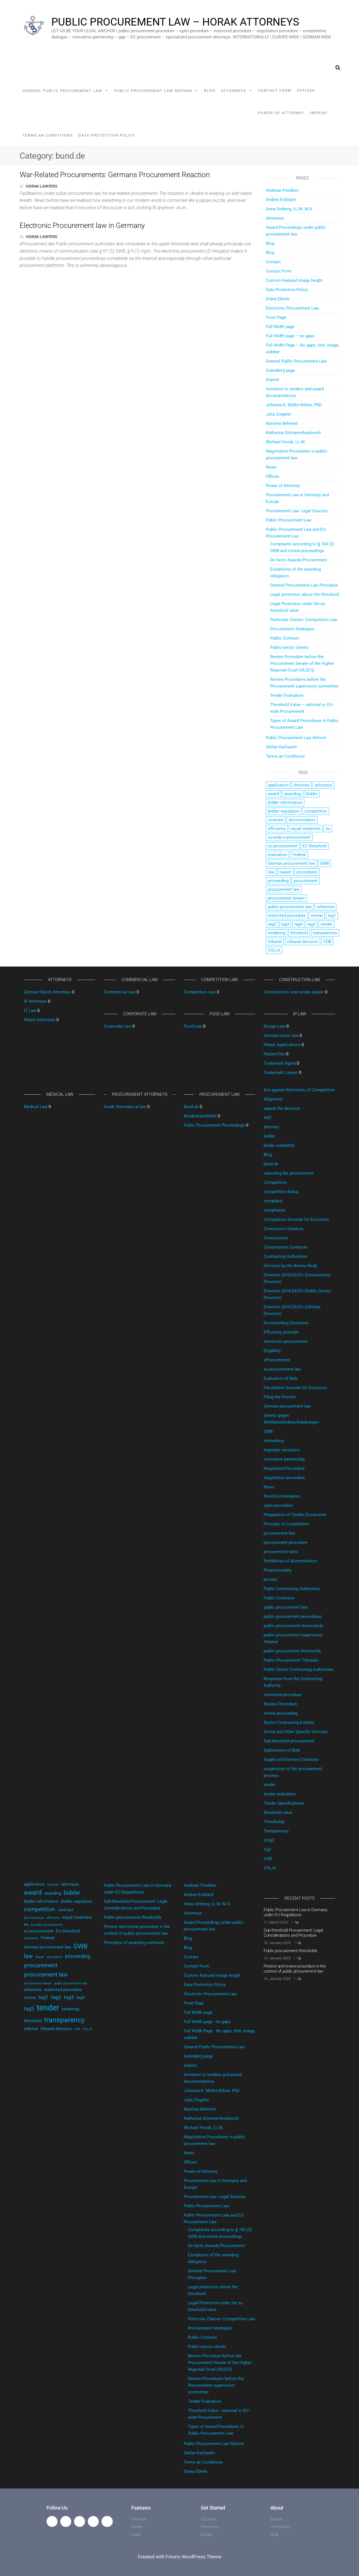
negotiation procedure (284, 1477)
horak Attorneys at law (125, 1106)
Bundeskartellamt (200, 1116)
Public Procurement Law (288, 520)
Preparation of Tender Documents (295, 1514)
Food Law (193, 1026)
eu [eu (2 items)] (328, 828)
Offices (306, 90)
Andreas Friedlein (282, 190)
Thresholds (274, 1821)
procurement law (279, 1533)
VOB (268, 1858)
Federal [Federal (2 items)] (299, 854)
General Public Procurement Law (62, 91)
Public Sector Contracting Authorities (298, 1669)
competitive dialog (281, 1191)
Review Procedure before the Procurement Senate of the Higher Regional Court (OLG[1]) (302, 663)
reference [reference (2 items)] (325, 906)
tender (269, 1784)
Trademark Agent (280, 1063)
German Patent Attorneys (47, 992)
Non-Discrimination (282, 1496)
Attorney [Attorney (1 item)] (302, 785)
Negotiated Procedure (284, 1468)
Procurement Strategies (292, 628)
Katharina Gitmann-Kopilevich (293, 432)
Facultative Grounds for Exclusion (295, 1387)
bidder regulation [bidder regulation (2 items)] (283, 811)
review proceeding (281, 1713)
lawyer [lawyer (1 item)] (285, 872)
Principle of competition (286, 1523)
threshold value (278, 1812)
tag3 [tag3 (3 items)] (285, 924)
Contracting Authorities (285, 1256)
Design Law (274, 1026)
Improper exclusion (282, 1449)
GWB (268, 1431)
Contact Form (274, 90)
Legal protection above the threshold (304, 594)
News (271, 467)
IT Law (30, 1010)
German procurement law (287, 1406)
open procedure (278, 1505)
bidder (269, 1136)
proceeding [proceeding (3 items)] (278, 880)
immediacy (274, 1440)
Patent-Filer (274, 1054)
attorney (271, 1126)
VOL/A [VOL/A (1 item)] (274, 950)
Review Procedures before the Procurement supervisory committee (216, 2385)
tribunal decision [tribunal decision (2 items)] (302, 941)
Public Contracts (279, 1598)
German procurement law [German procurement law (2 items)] (291, 863)
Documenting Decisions (286, 1322)
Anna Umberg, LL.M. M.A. (289, 208)
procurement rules (281, 1551)
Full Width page (280, 326)
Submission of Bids (282, 1750)
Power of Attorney (281, 113)
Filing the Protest (280, 1396)
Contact (273, 261)
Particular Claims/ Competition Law (303, 619)
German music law (281, 1035)
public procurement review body (293, 1625)
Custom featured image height (294, 280)
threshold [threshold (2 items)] (299, 932)
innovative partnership (284, 1459)
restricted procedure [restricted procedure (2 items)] (287, 915)
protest (270, 1579)
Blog (209, 90)
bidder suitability (279, 1145)
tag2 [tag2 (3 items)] (272, 924)
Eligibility (272, 1350)
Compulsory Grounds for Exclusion (296, 1219)
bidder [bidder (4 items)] (311, 793)
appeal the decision (282, 1108)
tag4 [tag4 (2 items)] (298, 924)
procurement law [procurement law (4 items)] (283, 889)
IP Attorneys (35, 1001)
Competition (275, 1182)
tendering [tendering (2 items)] (276, 932)
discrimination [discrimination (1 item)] (302, 819)
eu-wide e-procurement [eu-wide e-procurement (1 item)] (289, 837)
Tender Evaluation (286, 695)
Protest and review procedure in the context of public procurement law (295, 1969)
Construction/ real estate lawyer (294, 992)
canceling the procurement (289, 1173)
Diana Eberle (277, 298)
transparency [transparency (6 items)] (325, 932)
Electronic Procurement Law (292, 308)
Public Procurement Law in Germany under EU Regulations (295, 1912)
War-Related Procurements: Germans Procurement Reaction (115, 174)
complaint (273, 1200)
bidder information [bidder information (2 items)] (285, 802)
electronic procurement (285, 1341)
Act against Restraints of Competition (299, 1089)
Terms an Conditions (47, 135)
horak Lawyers (41, 186)
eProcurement (277, 1359)
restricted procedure (283, 1694)
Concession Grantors (283, 1228)
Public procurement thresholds (132, 1917)
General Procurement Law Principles (304, 585)
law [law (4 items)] (271, 872)
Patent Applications (282, 1044)
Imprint (319, 113)
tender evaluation (280, 1793)
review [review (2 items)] (317, 915)
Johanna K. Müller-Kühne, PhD (294, 404)
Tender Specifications (284, 1803)
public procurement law (285, 1607)
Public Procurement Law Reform (153, 91)
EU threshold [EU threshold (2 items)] (314, 845)
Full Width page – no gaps (290, 335)
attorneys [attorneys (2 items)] (323, 785)
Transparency (276, 1831)
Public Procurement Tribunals (291, 1660)
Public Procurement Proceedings (214, 1125)
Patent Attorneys (39, 1019)
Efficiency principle (281, 1332)
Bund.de (191, 1106)
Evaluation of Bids (281, 1378)
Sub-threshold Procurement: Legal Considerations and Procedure (293, 1933)
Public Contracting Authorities (292, 1588)
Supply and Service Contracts (291, 1759)
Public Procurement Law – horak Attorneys (175, 22)
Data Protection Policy (107, 135)
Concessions (276, 1237)
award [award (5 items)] (273, 793)
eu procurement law (282, 1369)
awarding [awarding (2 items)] (292, 793)
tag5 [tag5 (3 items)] (311, 924)
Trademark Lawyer (281, 1072)
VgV (267, 1849)
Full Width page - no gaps (207, 2021)
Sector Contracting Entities (289, 1722)
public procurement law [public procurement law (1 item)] (290, 906)
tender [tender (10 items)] (326, 924)
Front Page (276, 317)
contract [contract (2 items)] (276, 819)
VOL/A (270, 1868)
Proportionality (277, 1570)
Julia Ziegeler (278, 414)
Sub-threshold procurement (289, 1741)
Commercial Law (119, 992)
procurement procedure (285, 1542)
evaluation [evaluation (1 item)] (277, 854)
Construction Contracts (286, 1247)
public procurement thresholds (292, 1650)
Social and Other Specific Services (296, 1731)
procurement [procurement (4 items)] (305, 880)
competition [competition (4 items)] (315, 811)
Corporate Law (117, 1026)
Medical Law (35, 1106)
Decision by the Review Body (290, 1265)
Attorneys (233, 91)
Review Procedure (280, 1703)
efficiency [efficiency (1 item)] (277, 828)
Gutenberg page (280, 370)
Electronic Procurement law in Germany (82, 225)
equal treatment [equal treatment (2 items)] (306, 828)
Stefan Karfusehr (281, 746)
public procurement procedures (293, 1616)
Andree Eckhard (280, 199)
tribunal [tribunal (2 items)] (275, 941)
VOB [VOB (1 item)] (327, 941)
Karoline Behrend (282, 423)
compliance (275, 1210)
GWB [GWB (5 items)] (324, 863)
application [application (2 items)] (278, 785)
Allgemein (273, 1099)
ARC (268, 1117)
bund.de (271, 1163)
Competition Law (200, 992)
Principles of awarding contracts (134, 1942)
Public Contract (284, 638)
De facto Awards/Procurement (298, 559)
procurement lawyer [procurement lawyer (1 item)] (286, 898)
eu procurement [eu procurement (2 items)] (282, 845)
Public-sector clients (289, 647)
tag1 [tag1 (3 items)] (332, 915)
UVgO (269, 1840)
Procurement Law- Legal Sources (297, 510)
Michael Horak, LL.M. (286, 441)
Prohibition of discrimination (290, 1560)
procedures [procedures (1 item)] (306, 872)
